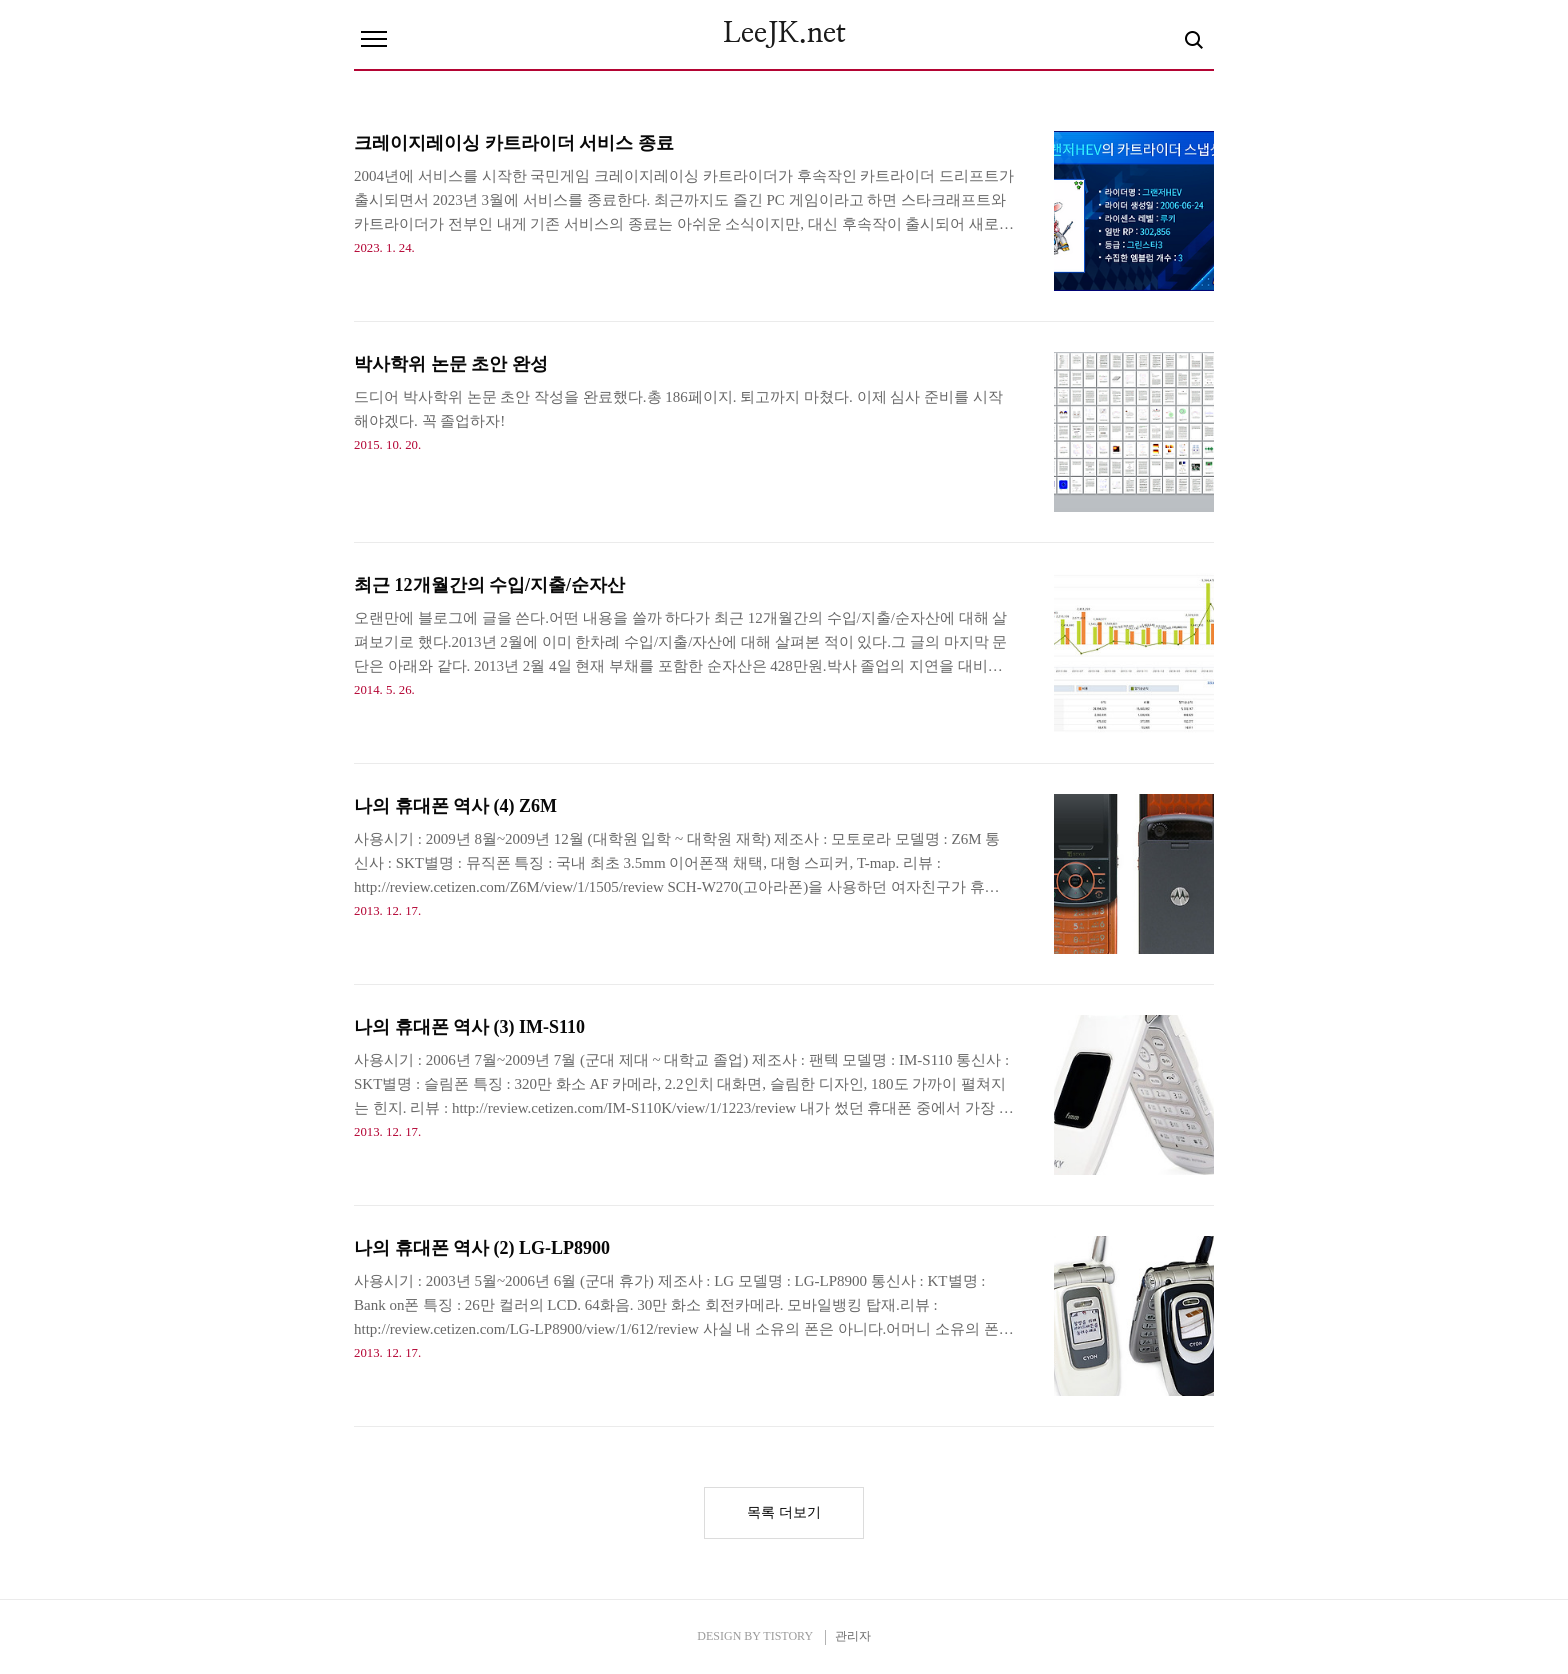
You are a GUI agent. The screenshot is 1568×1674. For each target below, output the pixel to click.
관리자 (853, 1636)
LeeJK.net (784, 34)
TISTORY (787, 1636)
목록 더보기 (784, 1512)
